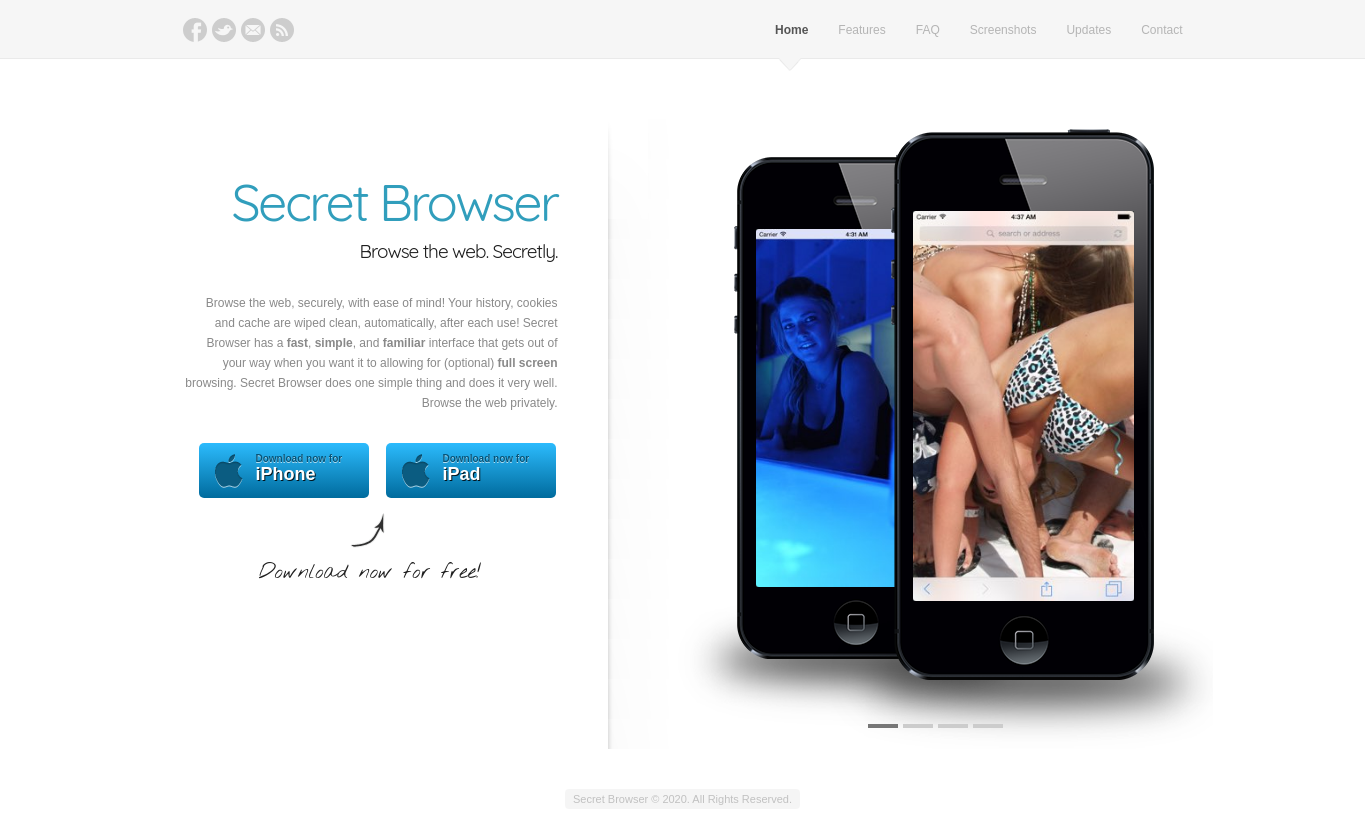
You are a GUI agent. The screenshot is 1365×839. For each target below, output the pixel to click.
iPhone (284, 470)
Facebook (195, 30)
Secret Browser (395, 201)
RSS (282, 30)
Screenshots (1003, 30)
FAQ (928, 30)
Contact (1161, 30)
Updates (1088, 30)
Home (791, 30)
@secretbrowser (224, 30)
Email (253, 30)
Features (861, 30)
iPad (471, 470)
